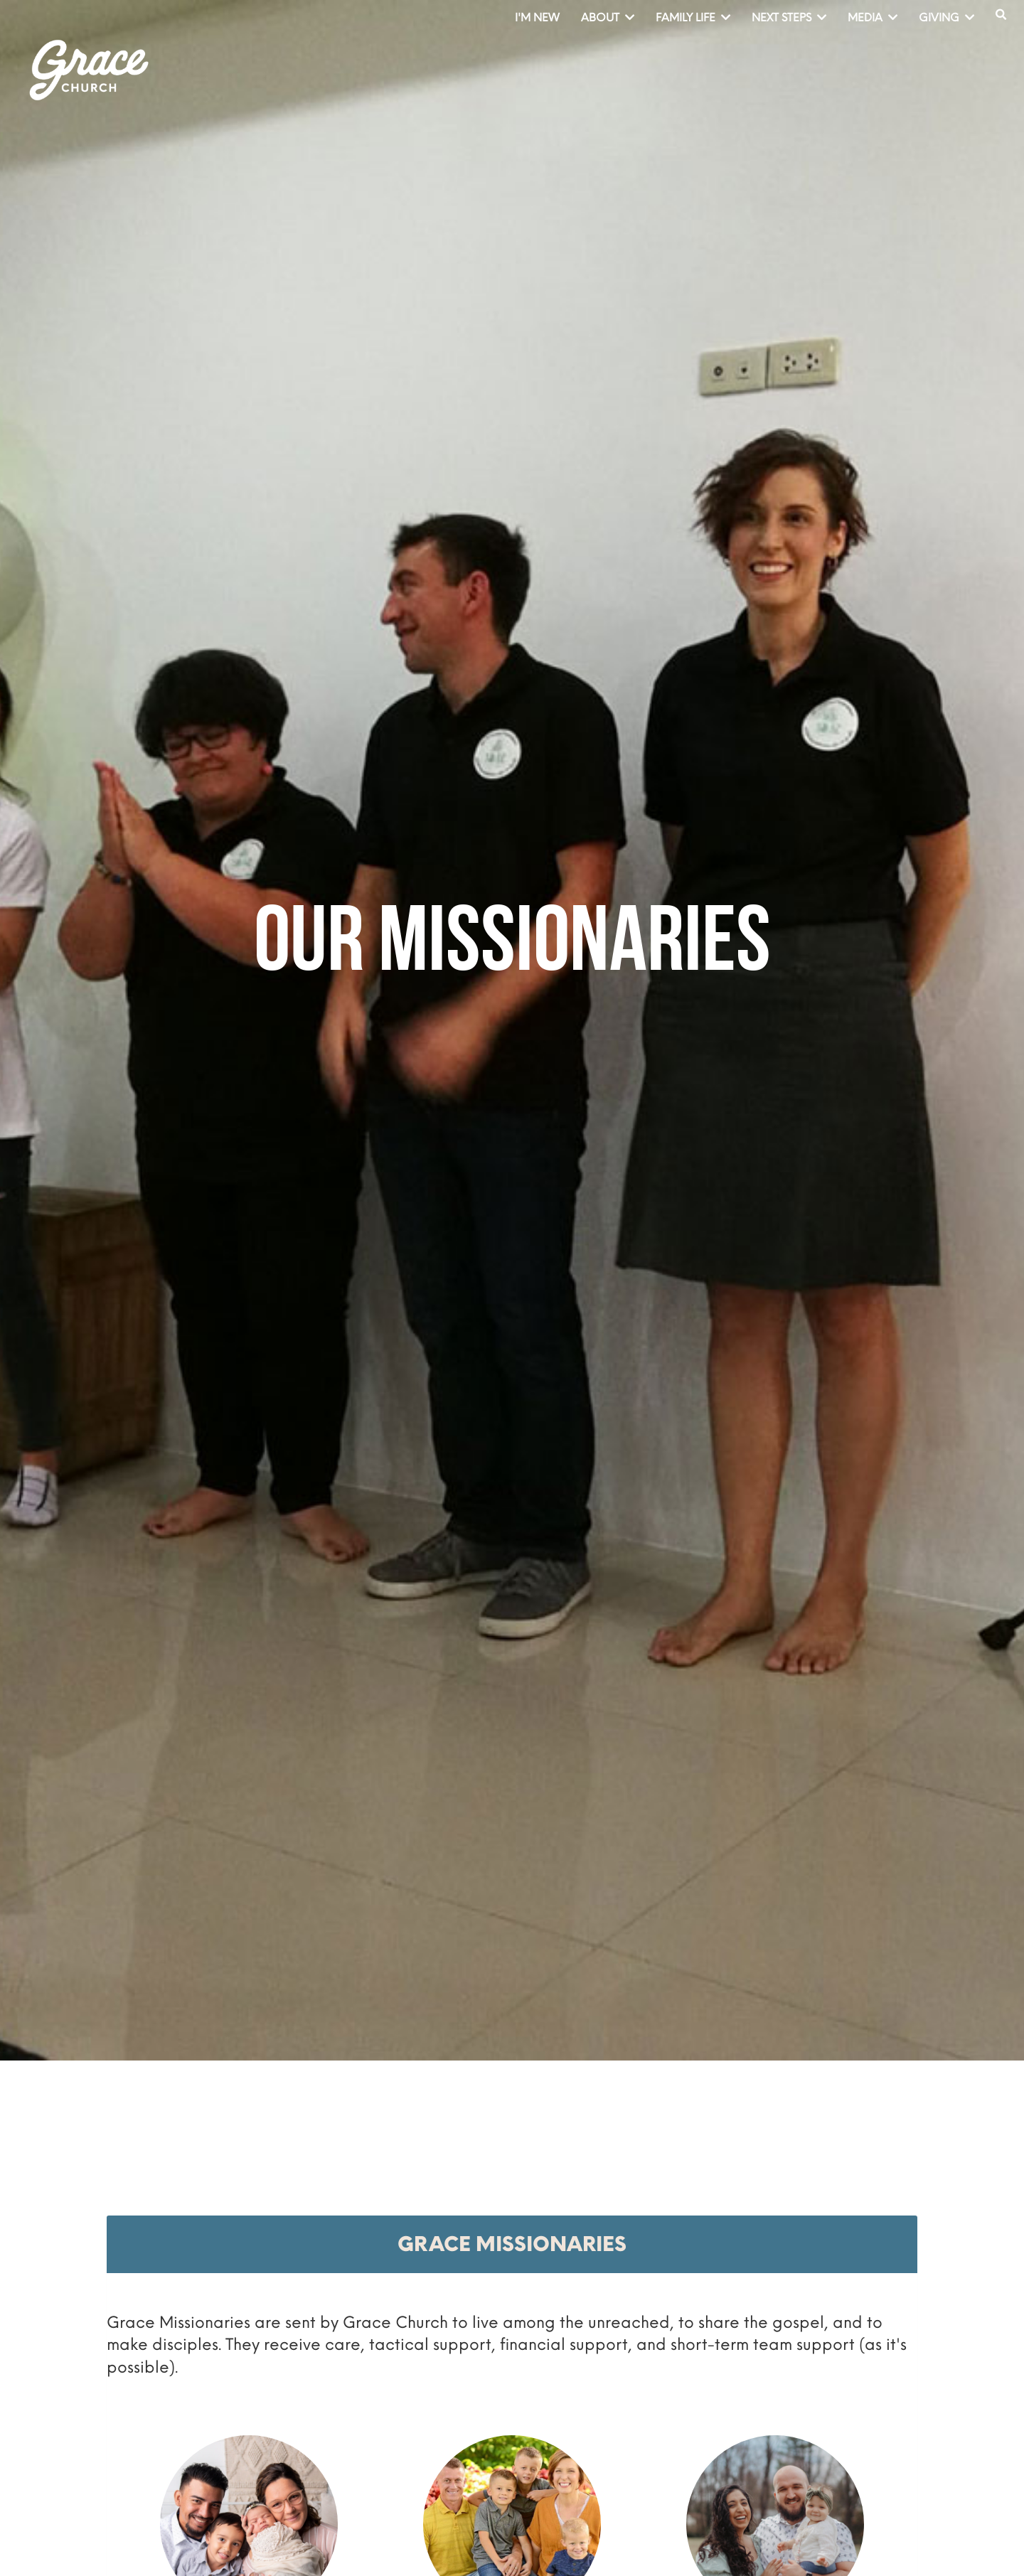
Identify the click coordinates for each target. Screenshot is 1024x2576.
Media (872, 17)
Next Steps (789, 17)
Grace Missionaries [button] (512, 2244)
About (607, 17)
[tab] (512, 2244)
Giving (946, 17)
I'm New (537, 17)
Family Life (693, 17)
